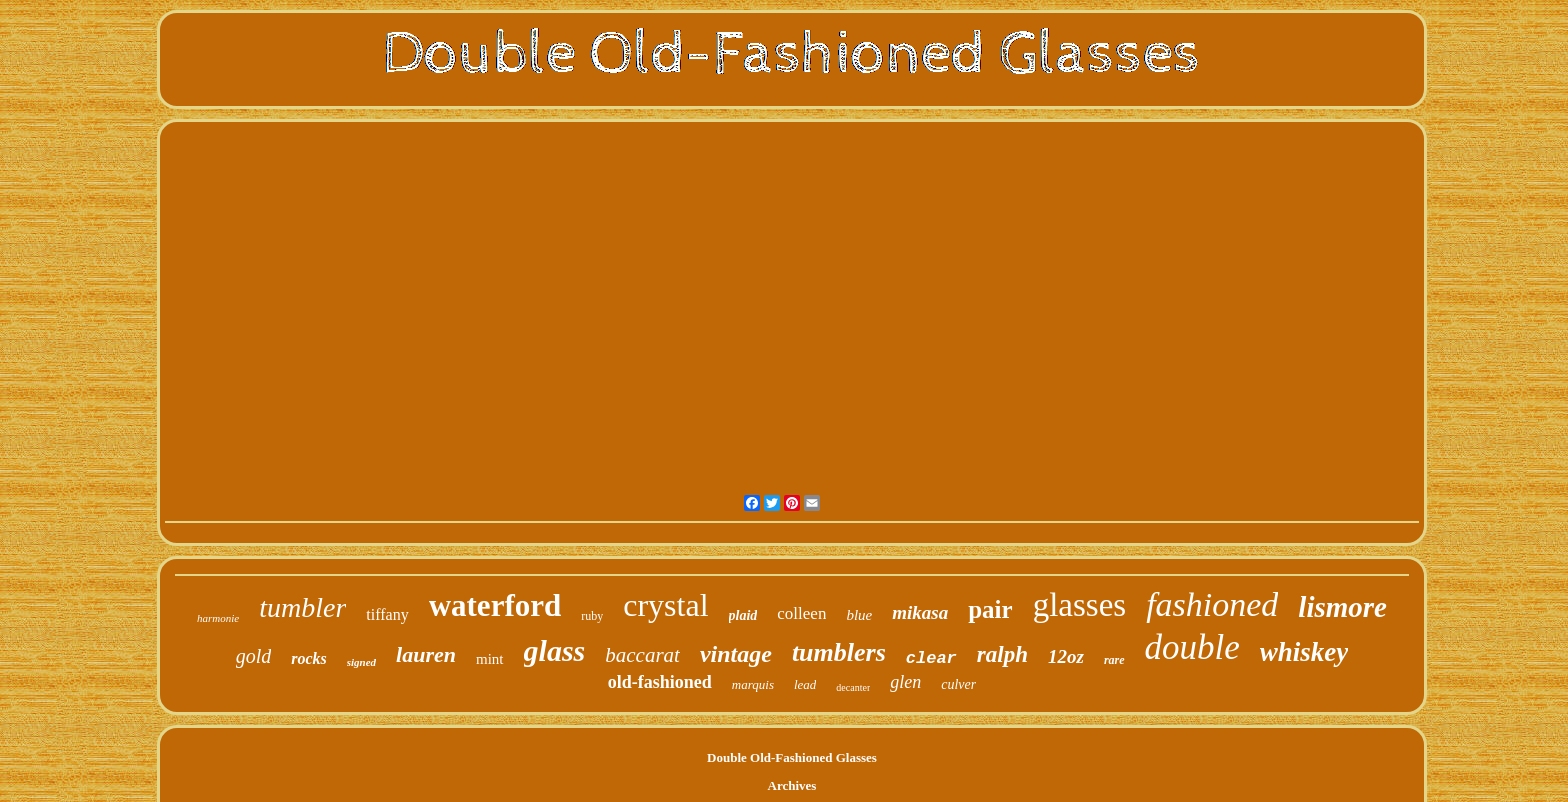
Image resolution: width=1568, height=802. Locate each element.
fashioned (1212, 604)
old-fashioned (660, 682)
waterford (495, 605)
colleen (801, 613)
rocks (309, 658)
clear (931, 658)
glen (905, 682)
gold (254, 656)
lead (805, 684)
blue (859, 615)
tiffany (387, 614)
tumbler (302, 607)
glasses (1080, 605)
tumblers (839, 652)
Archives (792, 785)
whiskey (1304, 652)
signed (361, 662)
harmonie (218, 618)
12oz (1066, 656)
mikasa (920, 612)
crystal (665, 605)
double (1192, 647)
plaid (743, 615)
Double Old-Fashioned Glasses (792, 757)
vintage (736, 654)
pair (990, 609)
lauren (426, 654)
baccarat (642, 655)
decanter (853, 687)
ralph (1002, 654)
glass (555, 650)
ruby (592, 616)
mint (490, 659)
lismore (1342, 607)
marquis (753, 684)
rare (1114, 660)
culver (958, 684)
